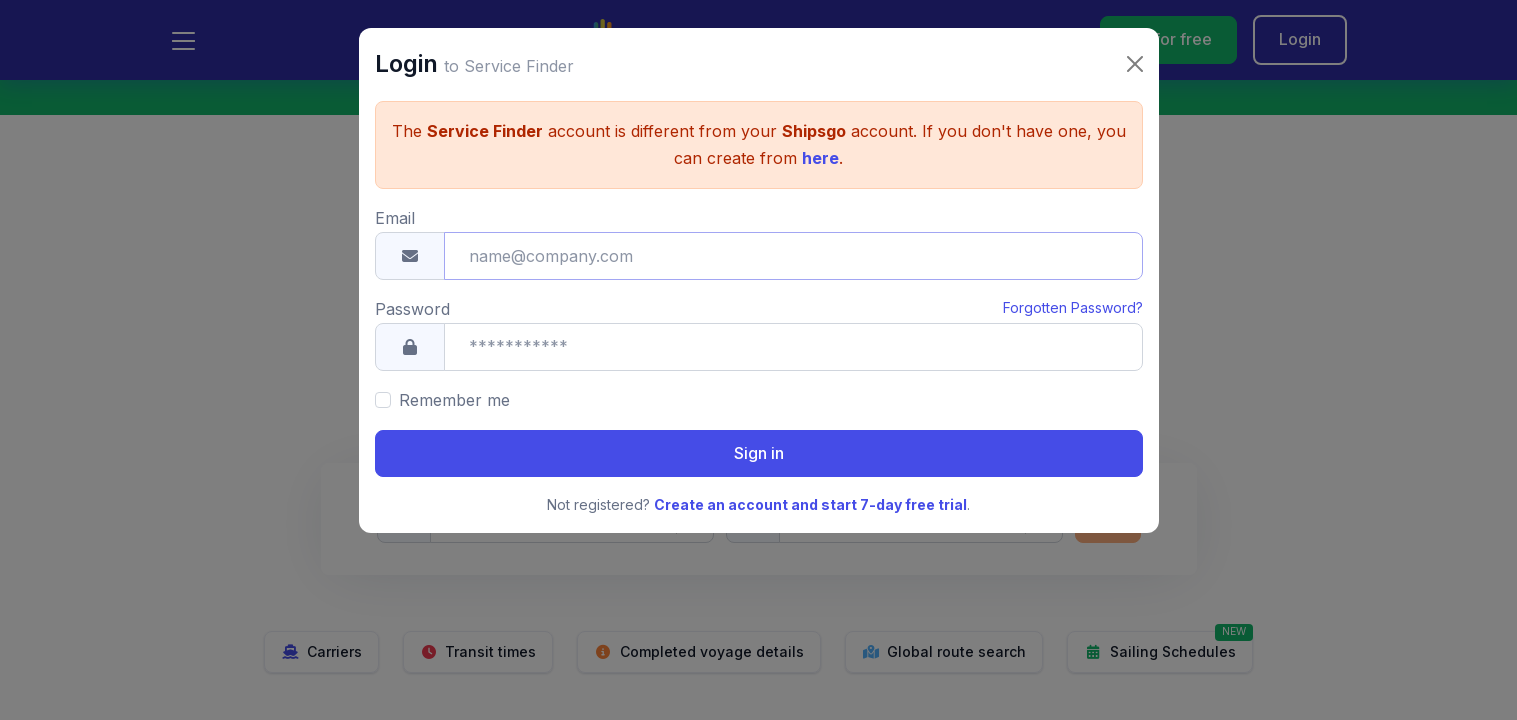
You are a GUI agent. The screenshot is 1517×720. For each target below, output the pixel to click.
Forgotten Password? (1073, 274)
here (820, 125)
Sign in (759, 420)
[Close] (1135, 31)
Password (412, 276)
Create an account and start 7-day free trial (810, 471)
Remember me (454, 367)
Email (395, 185)
